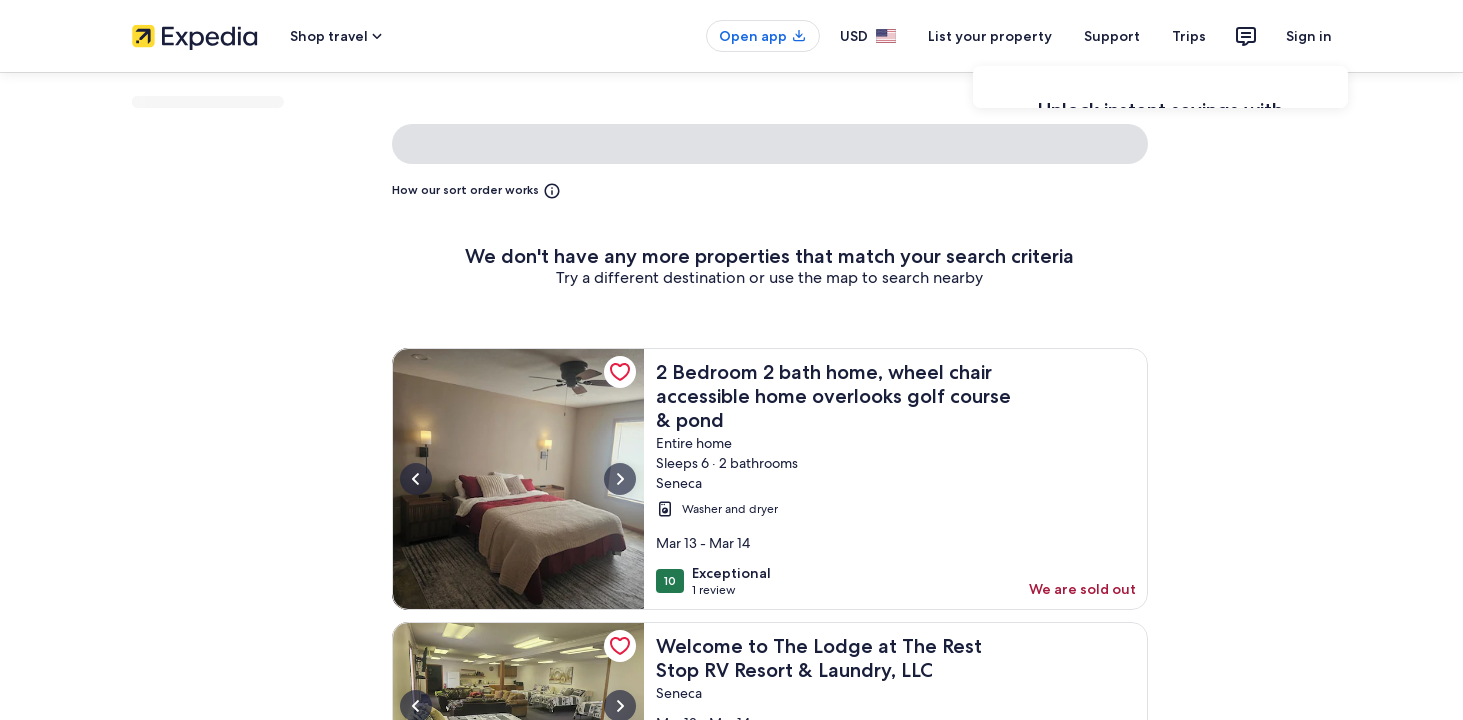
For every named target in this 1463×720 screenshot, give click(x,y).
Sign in (1309, 36)
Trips (1189, 36)
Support (1112, 36)
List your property (990, 36)
